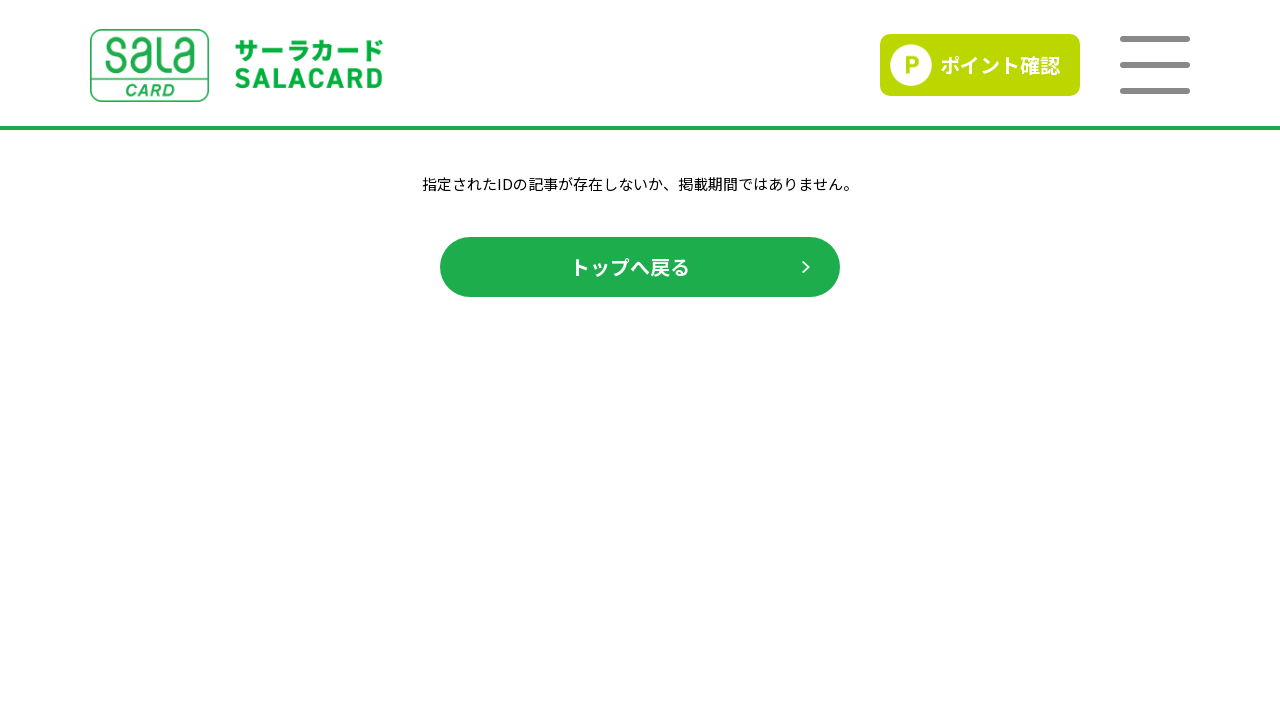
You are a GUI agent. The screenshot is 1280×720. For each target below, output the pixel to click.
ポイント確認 (1000, 64)
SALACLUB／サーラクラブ (236, 65)
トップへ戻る (630, 266)
